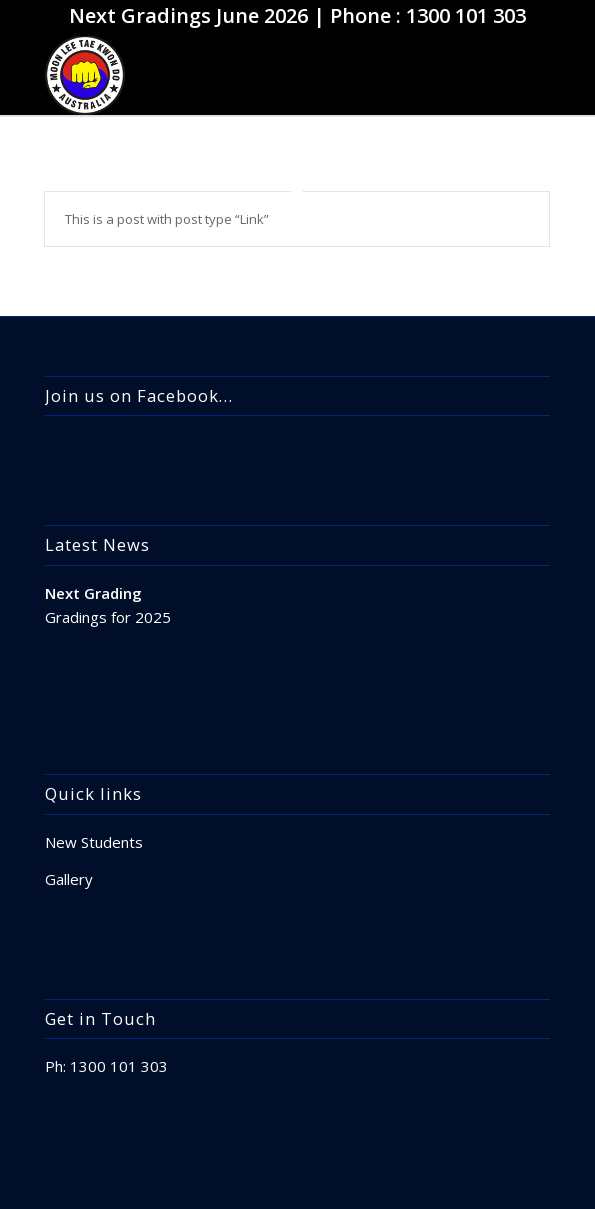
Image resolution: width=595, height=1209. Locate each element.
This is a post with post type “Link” (167, 219)
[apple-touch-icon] (247, 75)
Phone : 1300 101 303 (428, 15)
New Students (94, 842)
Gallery (69, 879)
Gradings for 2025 (108, 617)
